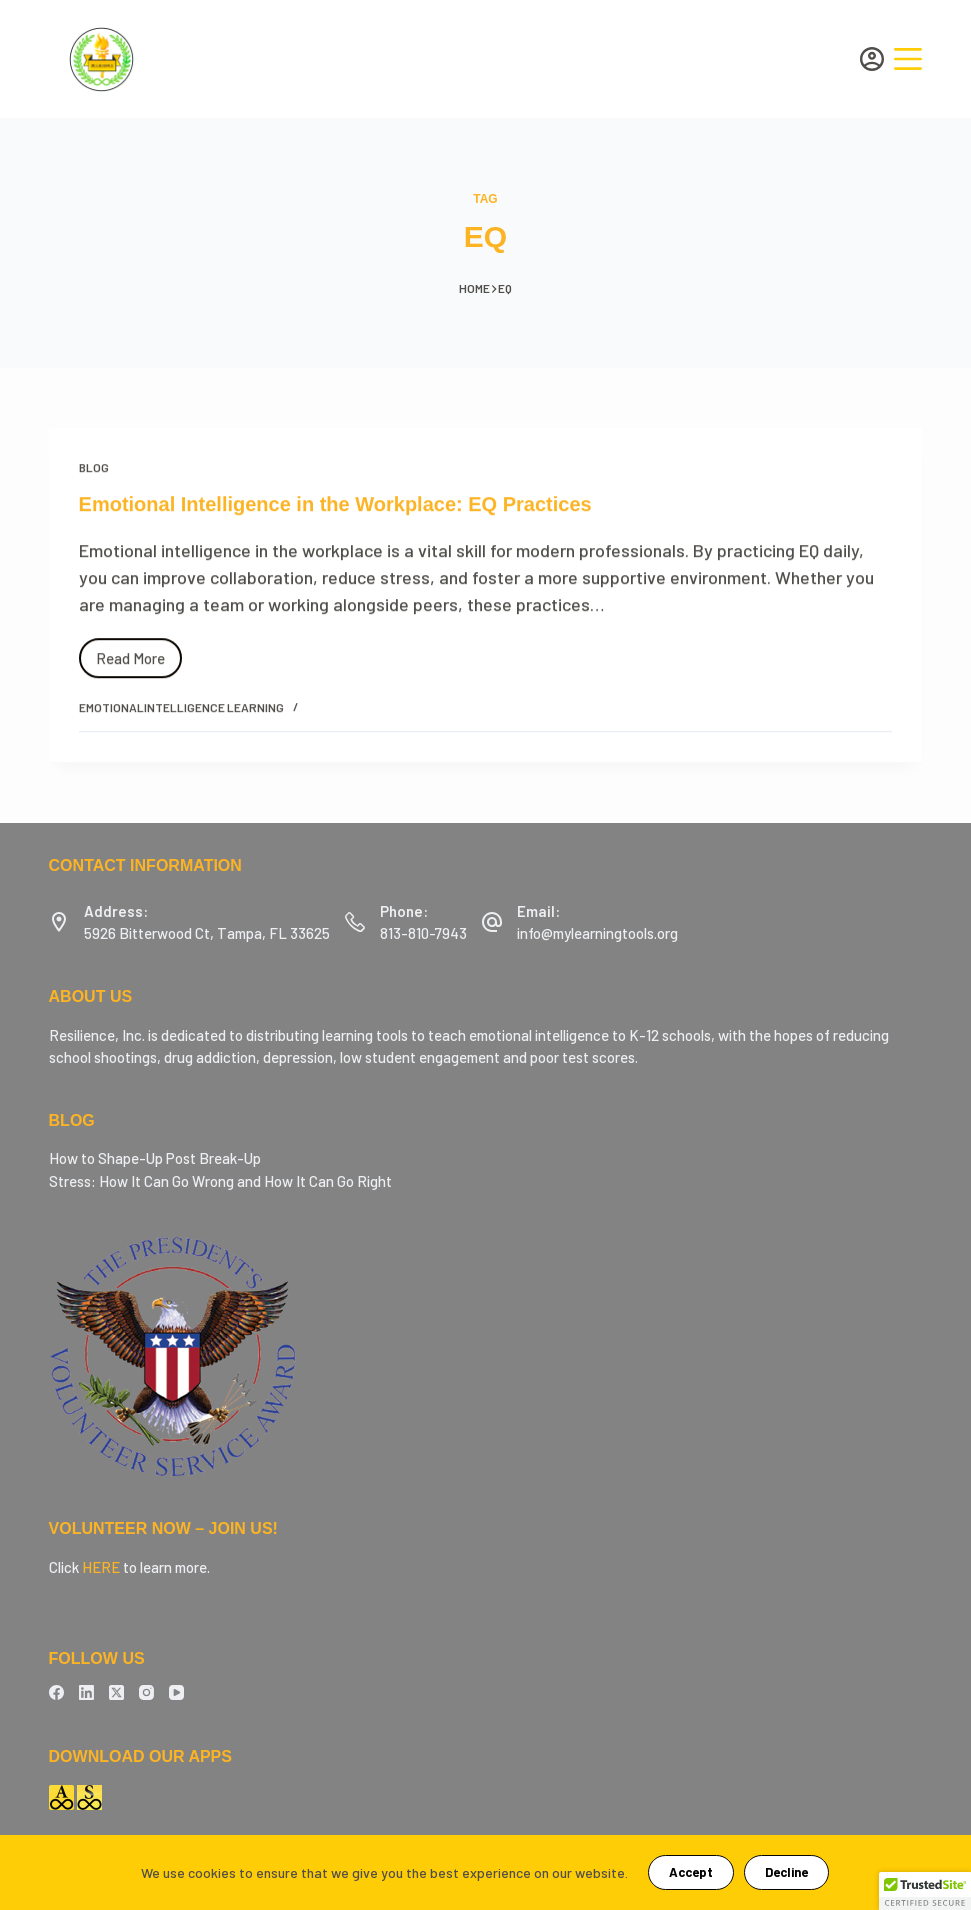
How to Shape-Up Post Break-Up (155, 1158)
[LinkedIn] (86, 1692)
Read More (139, 654)
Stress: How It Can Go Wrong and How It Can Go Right (220, 1181)
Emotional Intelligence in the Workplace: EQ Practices (335, 506)
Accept (691, 1872)
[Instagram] (146, 1692)
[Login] (872, 59)
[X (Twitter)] (116, 1692)
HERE (101, 1567)
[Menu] (908, 59)
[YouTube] (176, 1692)
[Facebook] (56, 1692)
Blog (94, 469)
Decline (786, 1872)
